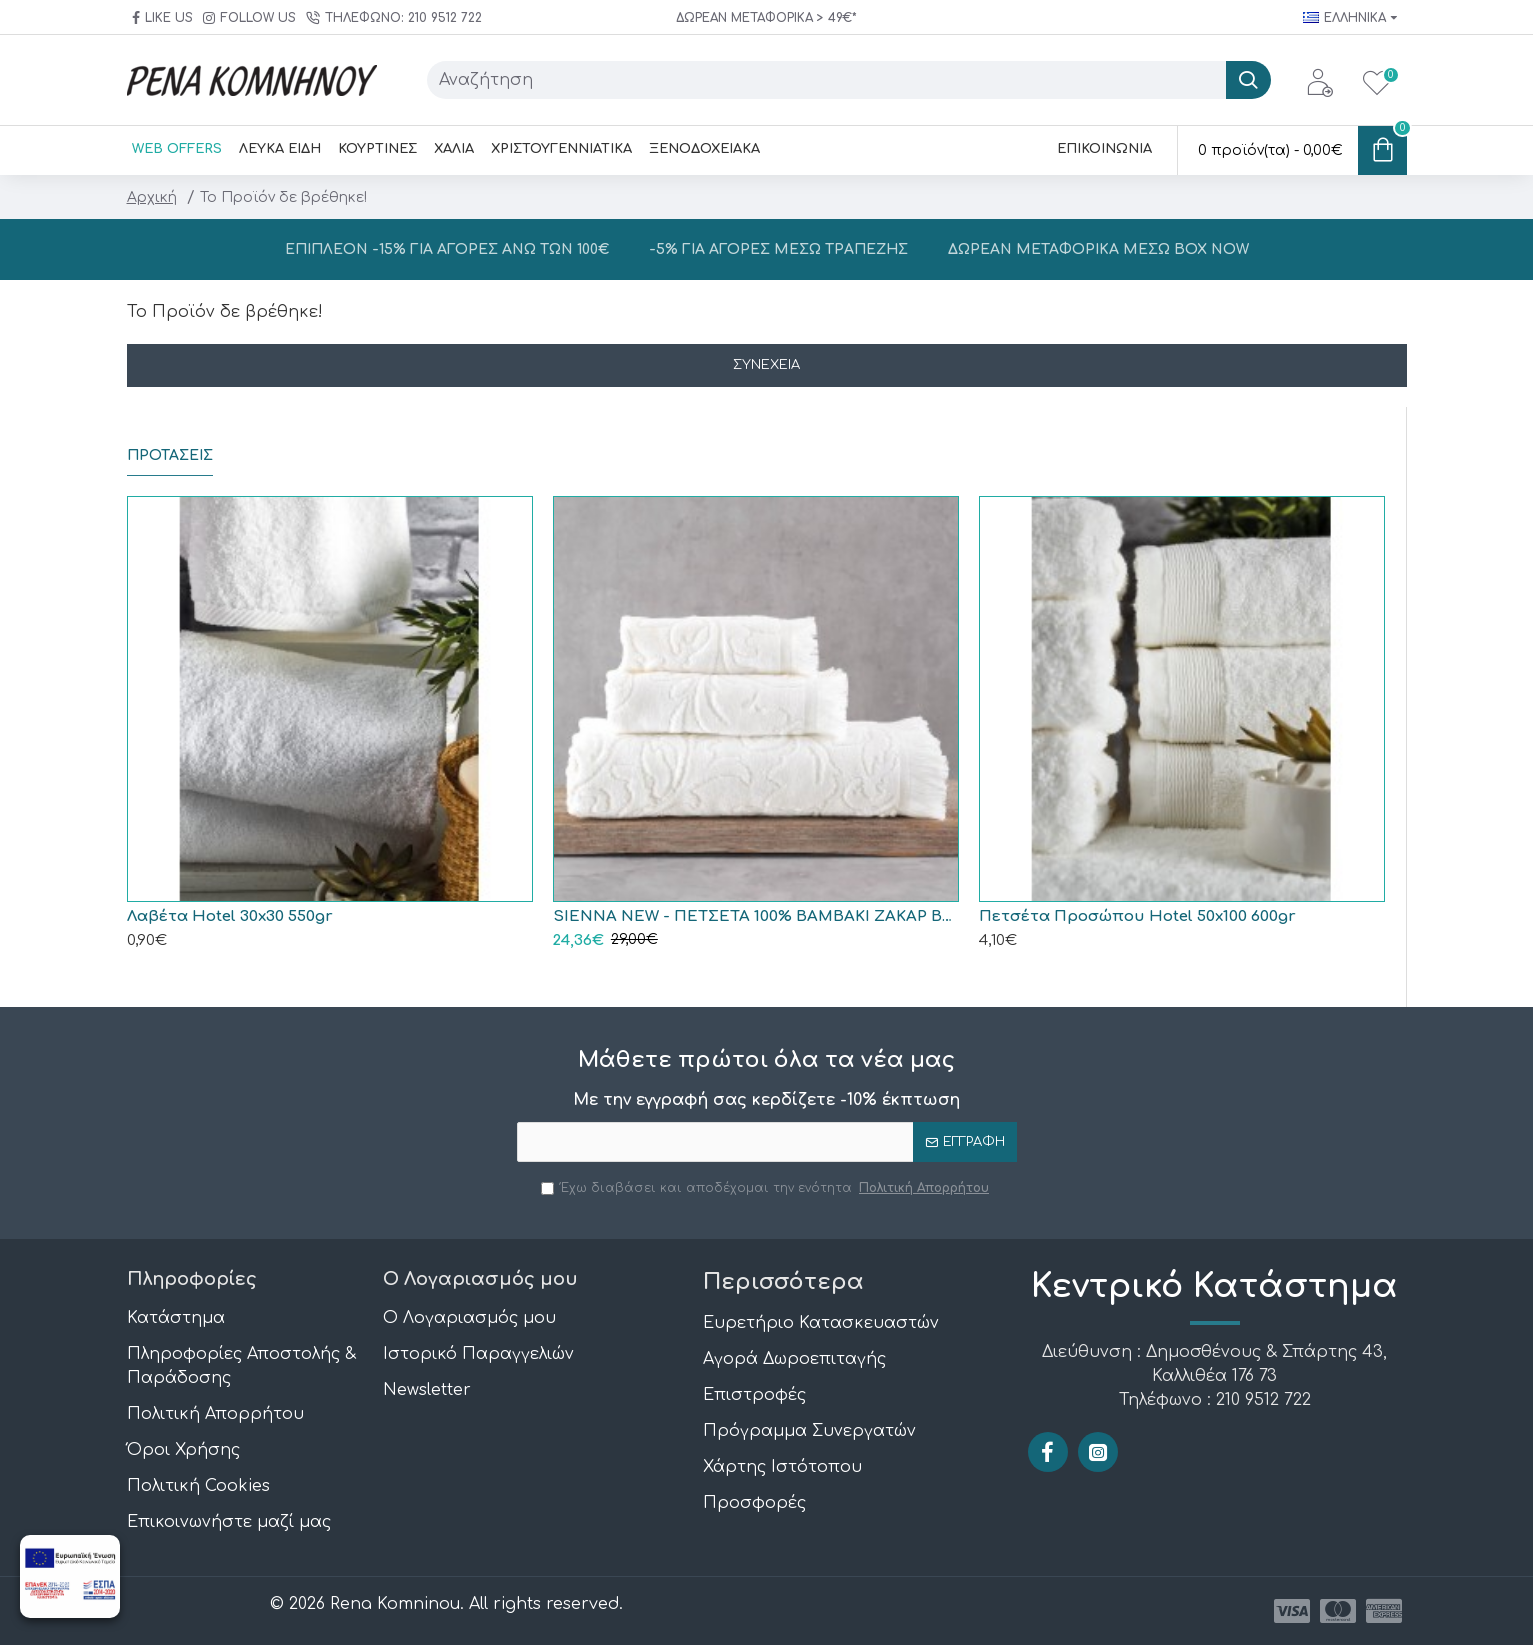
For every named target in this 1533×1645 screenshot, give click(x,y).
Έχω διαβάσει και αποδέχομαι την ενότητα (766, 1188)
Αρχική (152, 197)
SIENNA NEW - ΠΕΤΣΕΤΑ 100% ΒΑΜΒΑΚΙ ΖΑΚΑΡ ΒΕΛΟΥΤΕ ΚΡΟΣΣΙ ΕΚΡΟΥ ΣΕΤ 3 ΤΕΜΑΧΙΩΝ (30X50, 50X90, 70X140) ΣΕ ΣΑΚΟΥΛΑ (756, 916)
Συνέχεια (766, 365)
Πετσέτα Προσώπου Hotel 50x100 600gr (1137, 916)
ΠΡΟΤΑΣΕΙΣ (170, 455)
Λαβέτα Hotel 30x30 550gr (230, 916)
